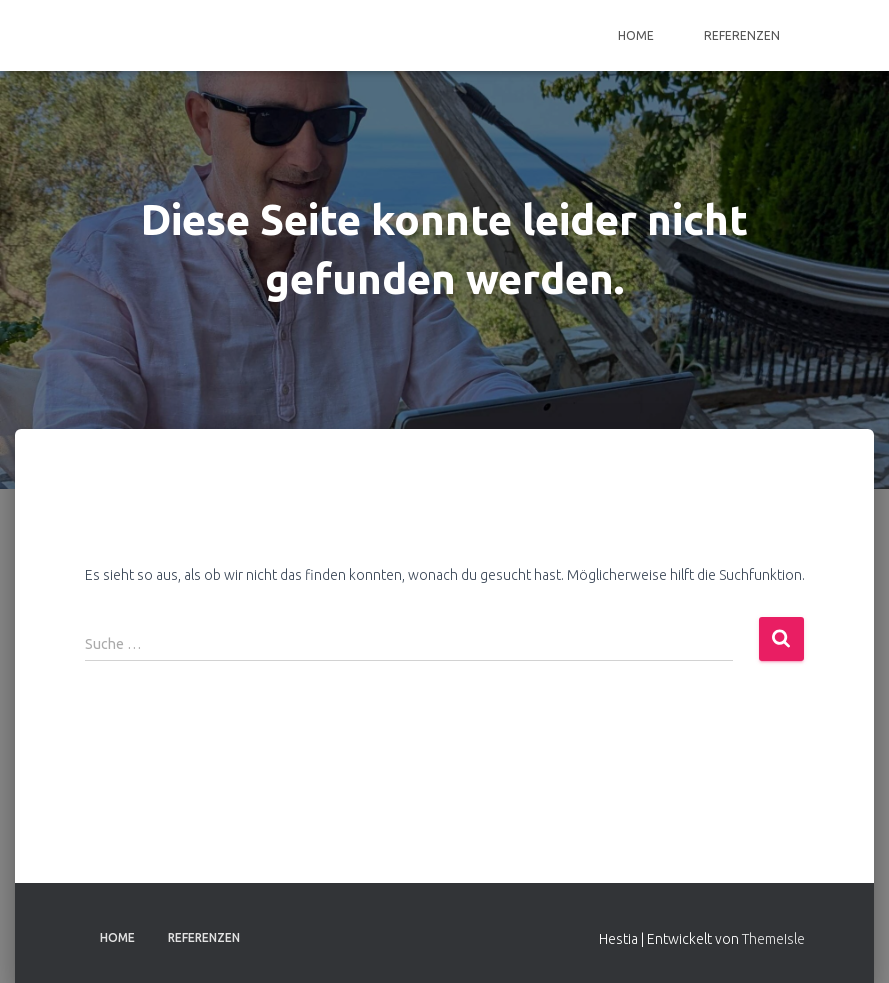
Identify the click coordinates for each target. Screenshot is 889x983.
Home (636, 35)
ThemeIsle (773, 939)
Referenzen (742, 35)
